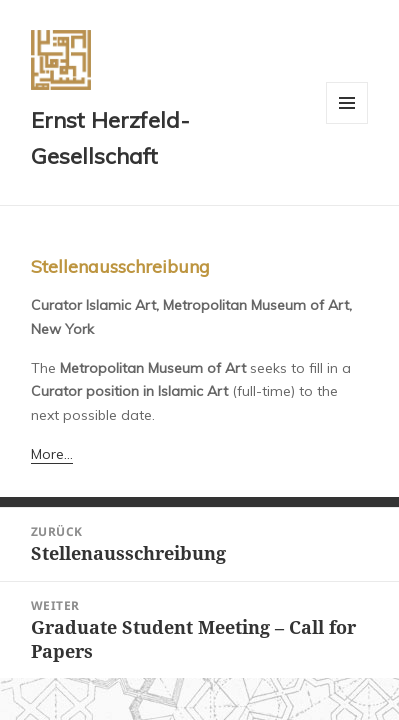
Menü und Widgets (347, 123)
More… (52, 454)
